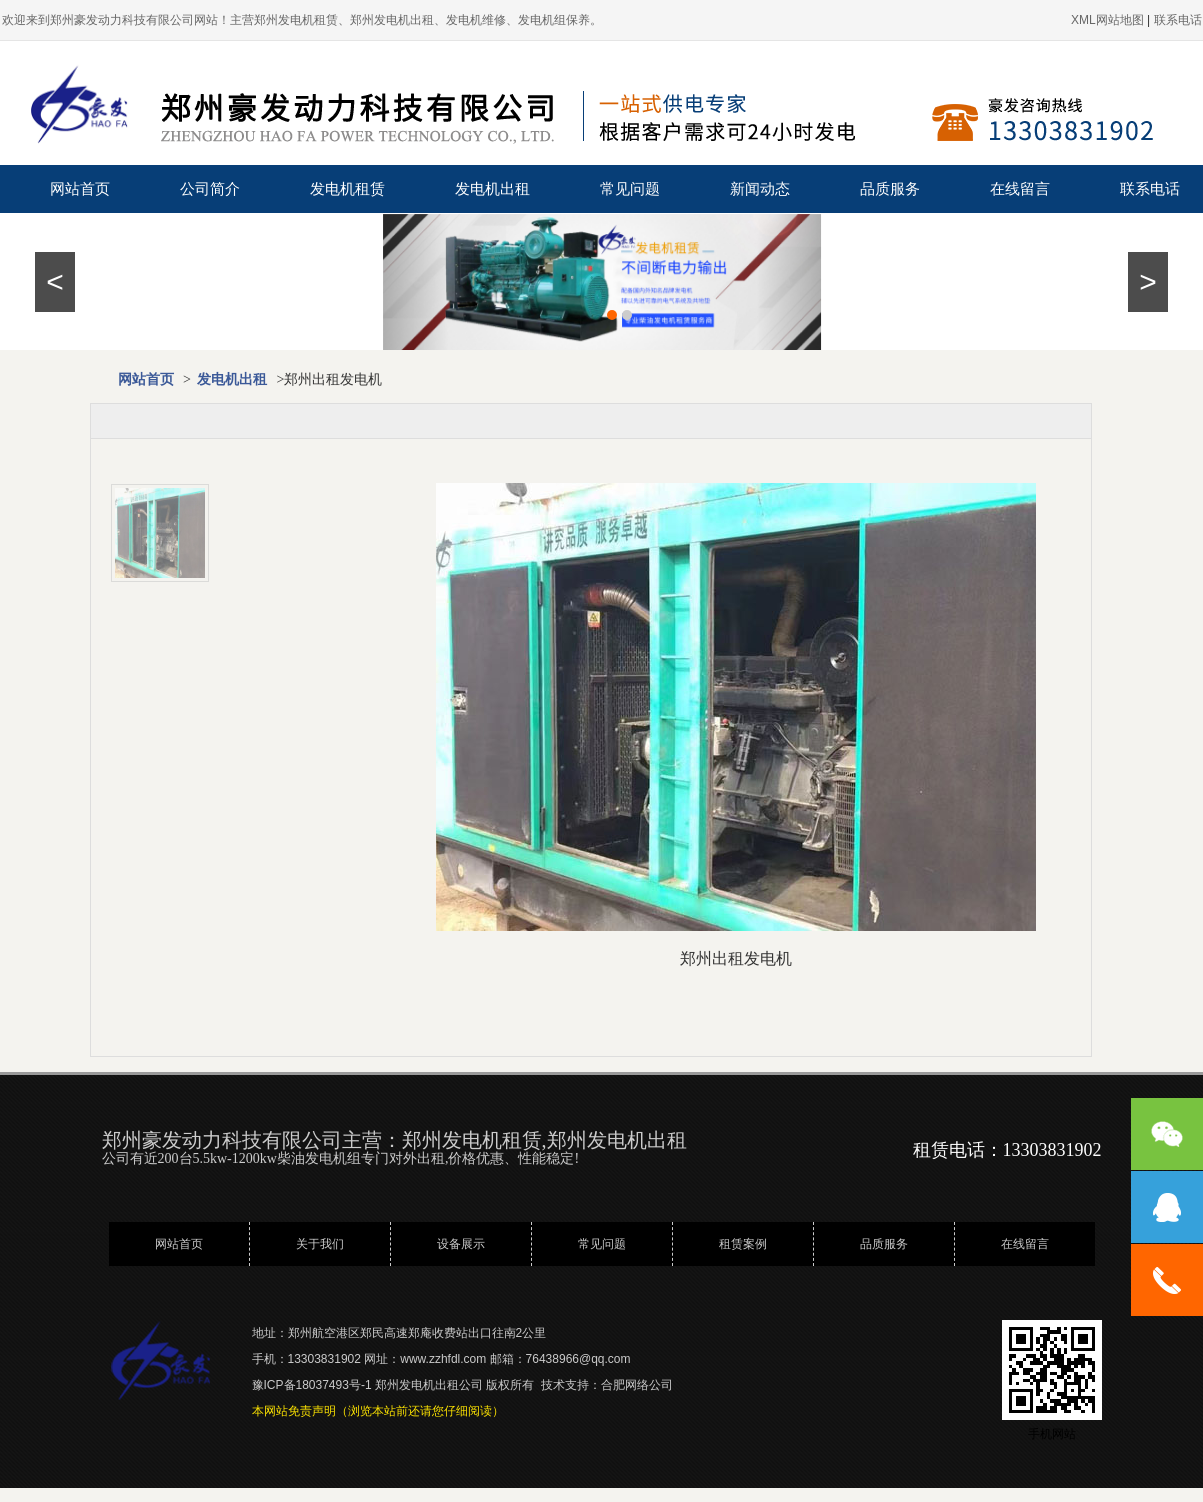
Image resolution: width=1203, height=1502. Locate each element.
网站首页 (80, 189)
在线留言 (1020, 189)
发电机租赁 (347, 189)
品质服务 (890, 189)
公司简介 (210, 189)
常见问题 (630, 189)
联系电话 (1150, 189)
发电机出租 (492, 189)
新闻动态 (760, 189)
